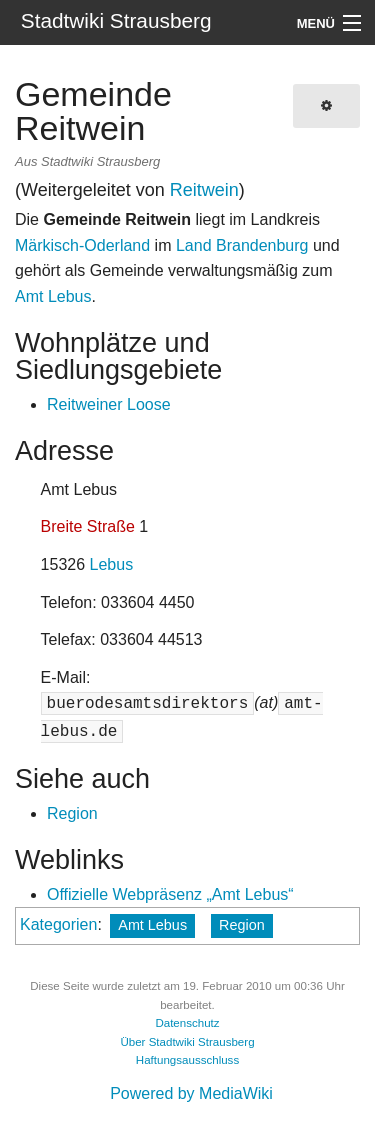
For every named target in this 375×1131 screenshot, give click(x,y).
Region (72, 813)
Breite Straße (88, 526)
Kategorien (58, 924)
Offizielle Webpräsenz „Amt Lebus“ (170, 894)
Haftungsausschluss (187, 1060)
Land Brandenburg (242, 245)
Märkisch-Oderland (82, 245)
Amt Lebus (53, 296)
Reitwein (204, 190)
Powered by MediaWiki (191, 1093)
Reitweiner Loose (109, 404)
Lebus (112, 564)
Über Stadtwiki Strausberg (187, 1042)
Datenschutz (187, 1023)
